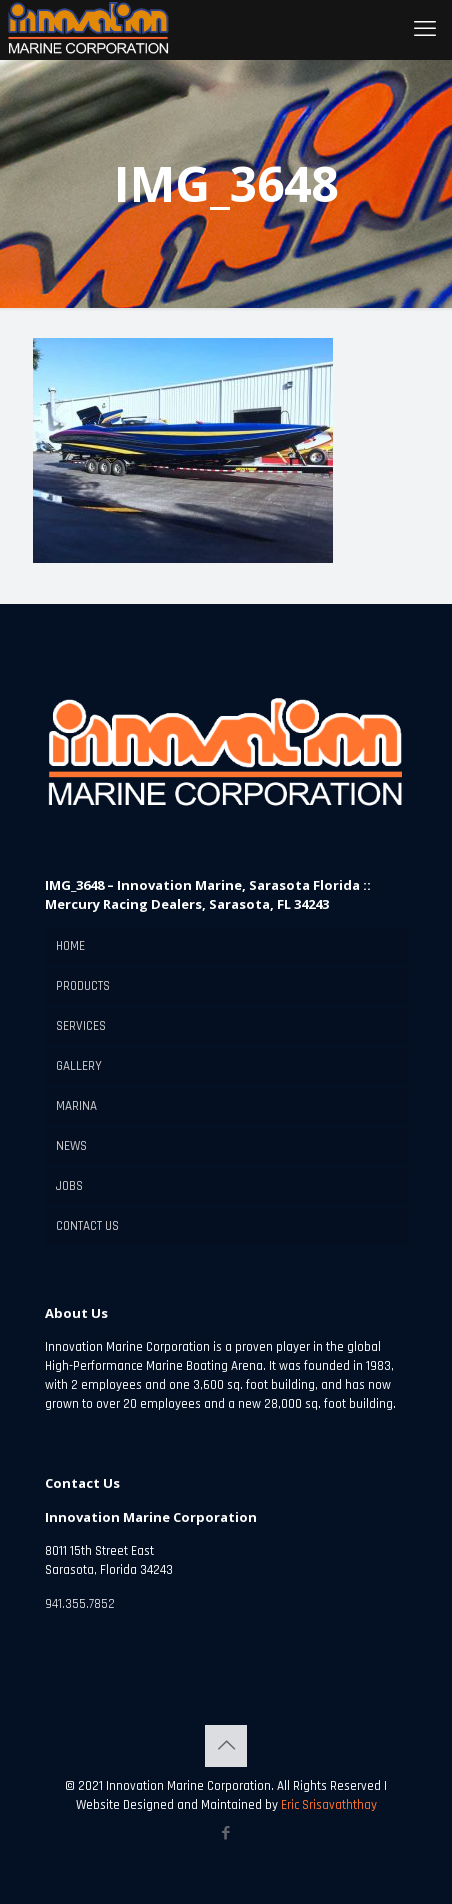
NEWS (71, 1146)
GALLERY (79, 1066)
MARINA (76, 1106)
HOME (70, 946)
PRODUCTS (83, 986)
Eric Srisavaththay (327, 1805)
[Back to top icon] (226, 1746)
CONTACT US (87, 1226)
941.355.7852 (80, 1604)
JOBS (69, 1186)
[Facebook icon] (226, 1833)
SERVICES (81, 1026)
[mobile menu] (425, 30)
